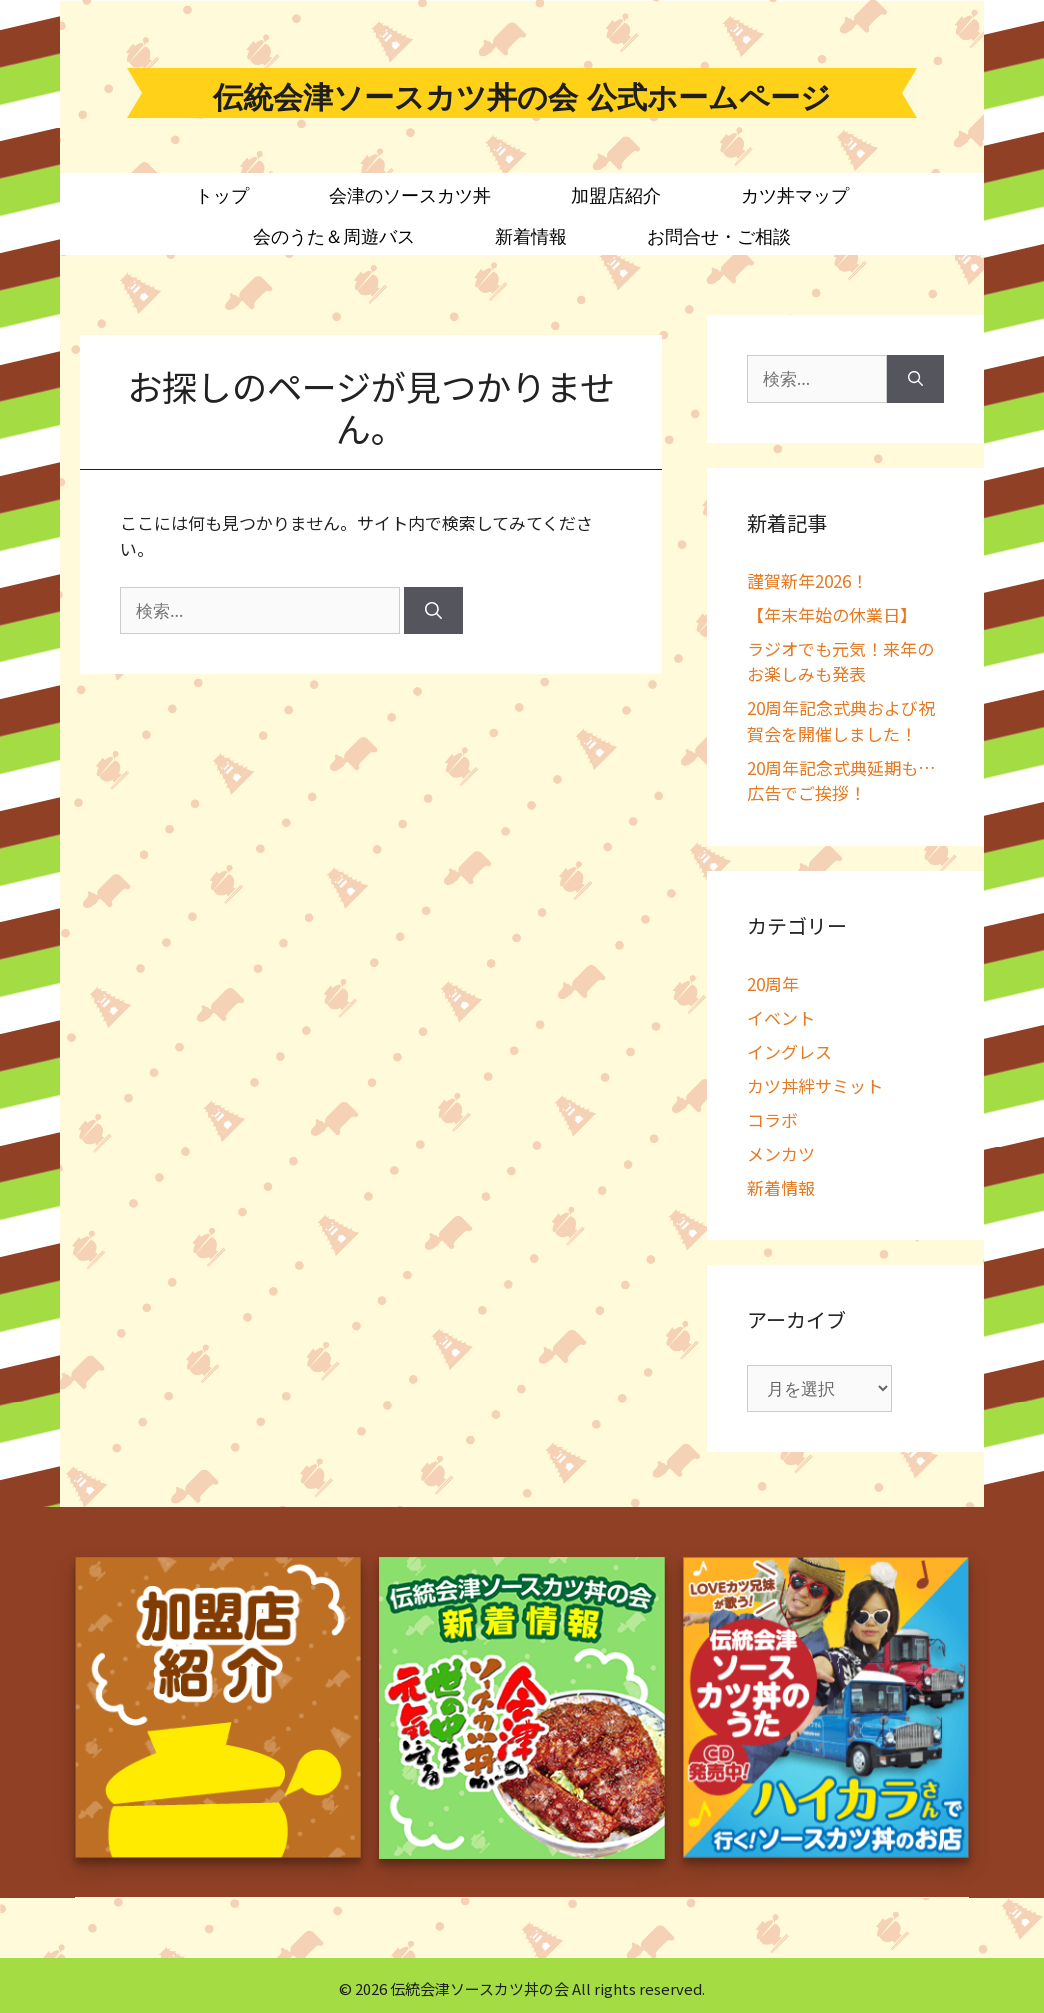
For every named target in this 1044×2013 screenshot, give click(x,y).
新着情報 (531, 237)
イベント (781, 1017)
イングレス (789, 1051)
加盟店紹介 (616, 196)
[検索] (433, 611)
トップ (222, 196)
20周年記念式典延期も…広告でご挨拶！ (841, 780)
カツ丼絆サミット (815, 1085)
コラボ (772, 1119)
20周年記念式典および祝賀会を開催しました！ (841, 720)
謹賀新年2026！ (807, 580)
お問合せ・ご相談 (719, 237)
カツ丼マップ (795, 196)
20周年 (773, 983)
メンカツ (781, 1153)
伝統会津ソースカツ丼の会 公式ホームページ (521, 97)
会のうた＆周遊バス (334, 237)
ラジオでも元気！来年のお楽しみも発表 (840, 661)
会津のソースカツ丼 (410, 196)
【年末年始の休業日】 (832, 614)
